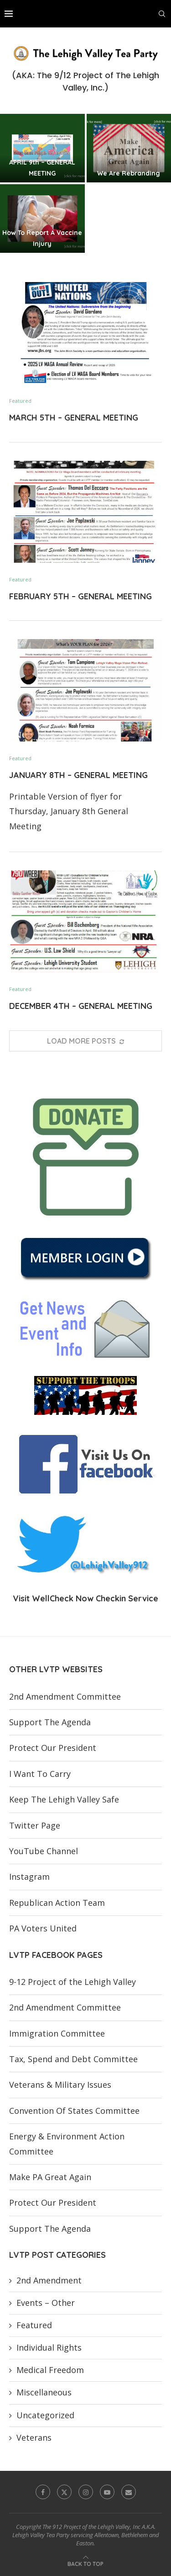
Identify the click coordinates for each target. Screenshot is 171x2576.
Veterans (34, 2437)
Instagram (29, 1876)
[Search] (161, 13)
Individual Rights (49, 2347)
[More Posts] (85, 1040)
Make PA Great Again (50, 2176)
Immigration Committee (57, 2033)
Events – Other (45, 2302)
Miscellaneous (44, 2392)
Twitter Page (34, 1825)
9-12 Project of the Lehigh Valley (72, 1981)
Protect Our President (52, 1747)
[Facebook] (43, 2492)
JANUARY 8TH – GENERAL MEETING (78, 775)
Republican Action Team (57, 1902)
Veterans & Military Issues (60, 2084)
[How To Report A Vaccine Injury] (42, 218)
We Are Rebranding (128, 173)
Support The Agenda (50, 1722)
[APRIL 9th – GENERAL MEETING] (42, 148)
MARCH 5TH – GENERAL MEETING (73, 417)
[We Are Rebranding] (129, 148)
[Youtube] (107, 2492)
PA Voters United (43, 1928)
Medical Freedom (50, 2369)
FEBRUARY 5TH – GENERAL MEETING (80, 596)
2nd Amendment (49, 2280)
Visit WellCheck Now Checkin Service (85, 1598)
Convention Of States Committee (74, 2110)
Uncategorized (45, 2415)
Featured (34, 2325)
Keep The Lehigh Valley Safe (64, 1799)
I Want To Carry (40, 1773)
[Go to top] (85, 2562)
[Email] (128, 2492)
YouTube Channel (43, 1850)
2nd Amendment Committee (65, 1696)
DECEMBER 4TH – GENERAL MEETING (80, 1006)
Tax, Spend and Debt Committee (73, 2058)
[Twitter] (64, 2492)
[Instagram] (85, 2492)
